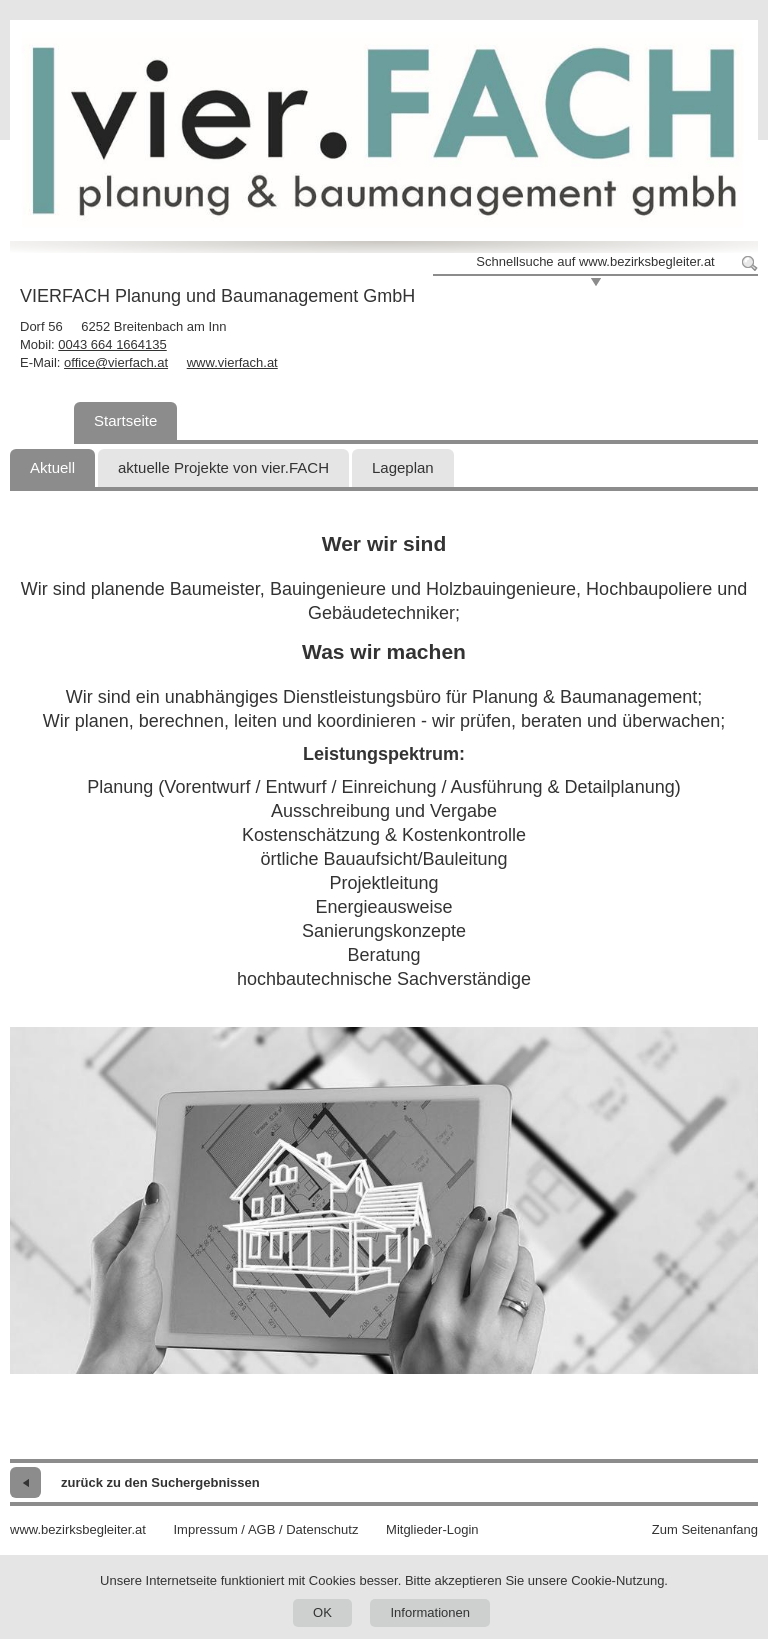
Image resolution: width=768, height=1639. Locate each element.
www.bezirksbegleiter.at (78, 1529)
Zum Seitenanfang (705, 1529)
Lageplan (403, 467)
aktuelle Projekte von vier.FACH (223, 467)
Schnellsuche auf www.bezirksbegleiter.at (595, 261)
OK (322, 1612)
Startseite (125, 420)
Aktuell (52, 467)
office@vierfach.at (116, 362)
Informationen (430, 1612)
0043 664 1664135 (112, 344)
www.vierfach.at (232, 362)
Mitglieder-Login (432, 1529)
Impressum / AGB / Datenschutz (265, 1529)
